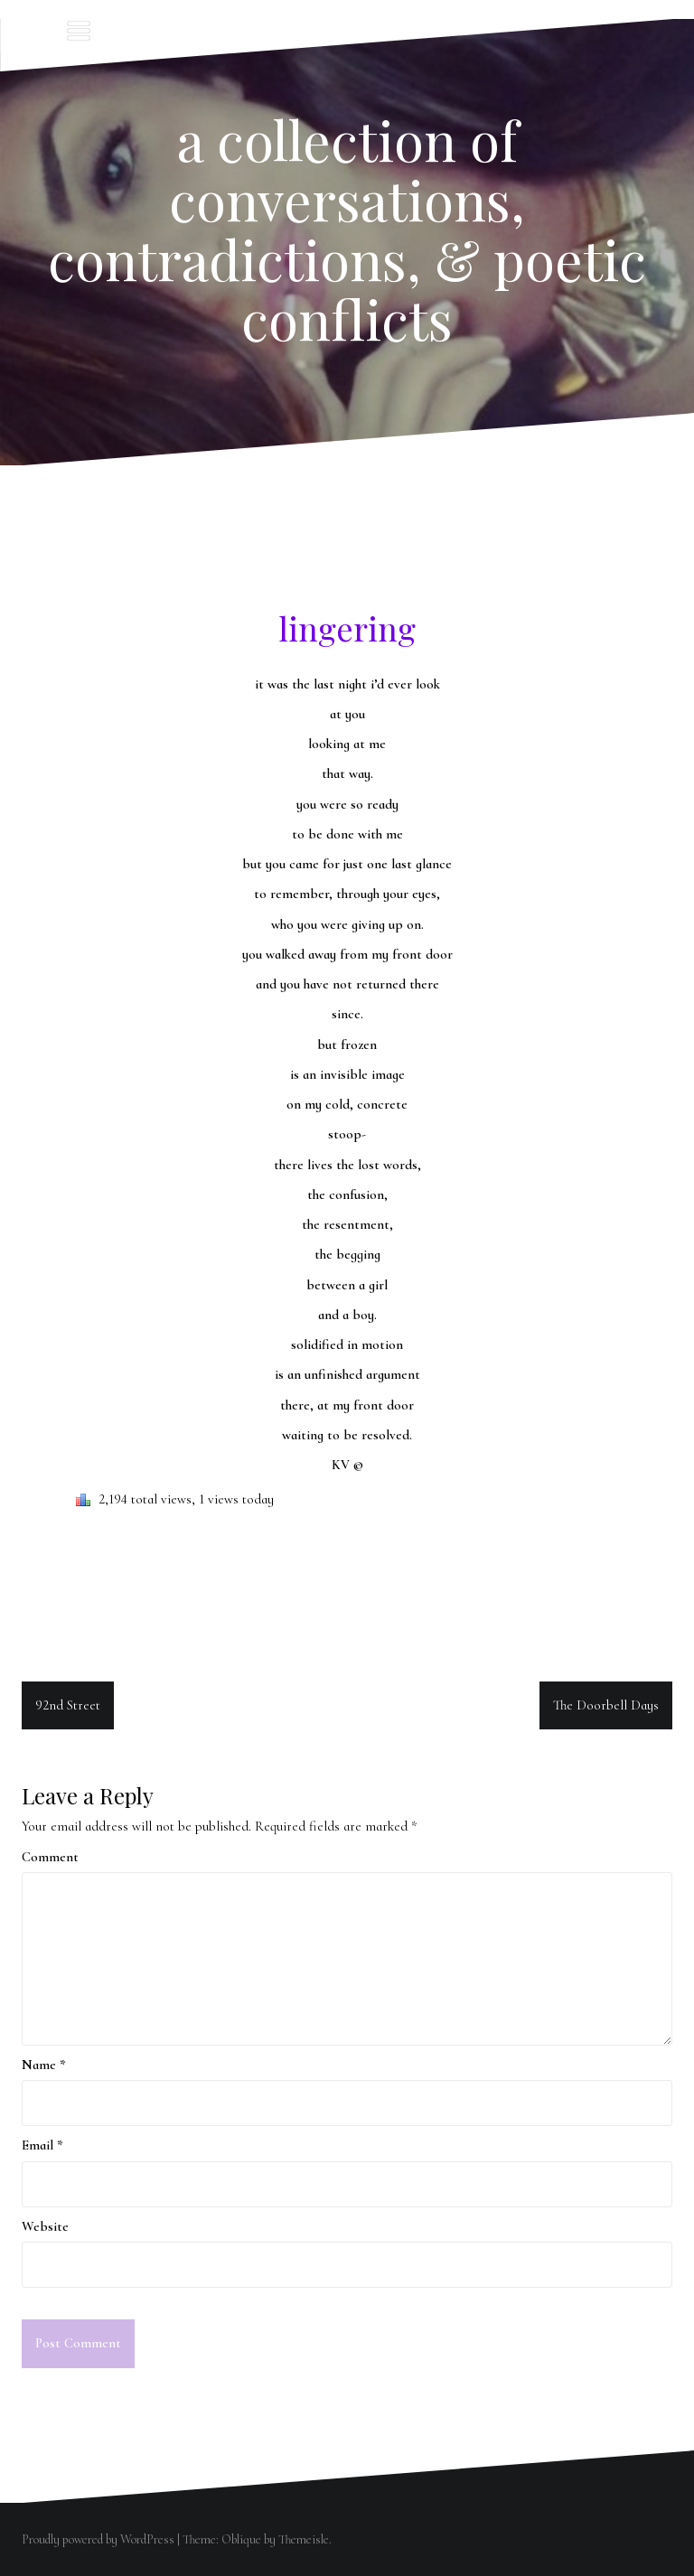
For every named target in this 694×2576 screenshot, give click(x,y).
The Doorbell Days (606, 1705)
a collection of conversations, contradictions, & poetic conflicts (347, 228)
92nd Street (67, 1705)
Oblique (241, 2539)
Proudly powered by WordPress (98, 2539)
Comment (50, 1857)
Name (44, 2064)
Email (42, 2145)
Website (45, 2226)
